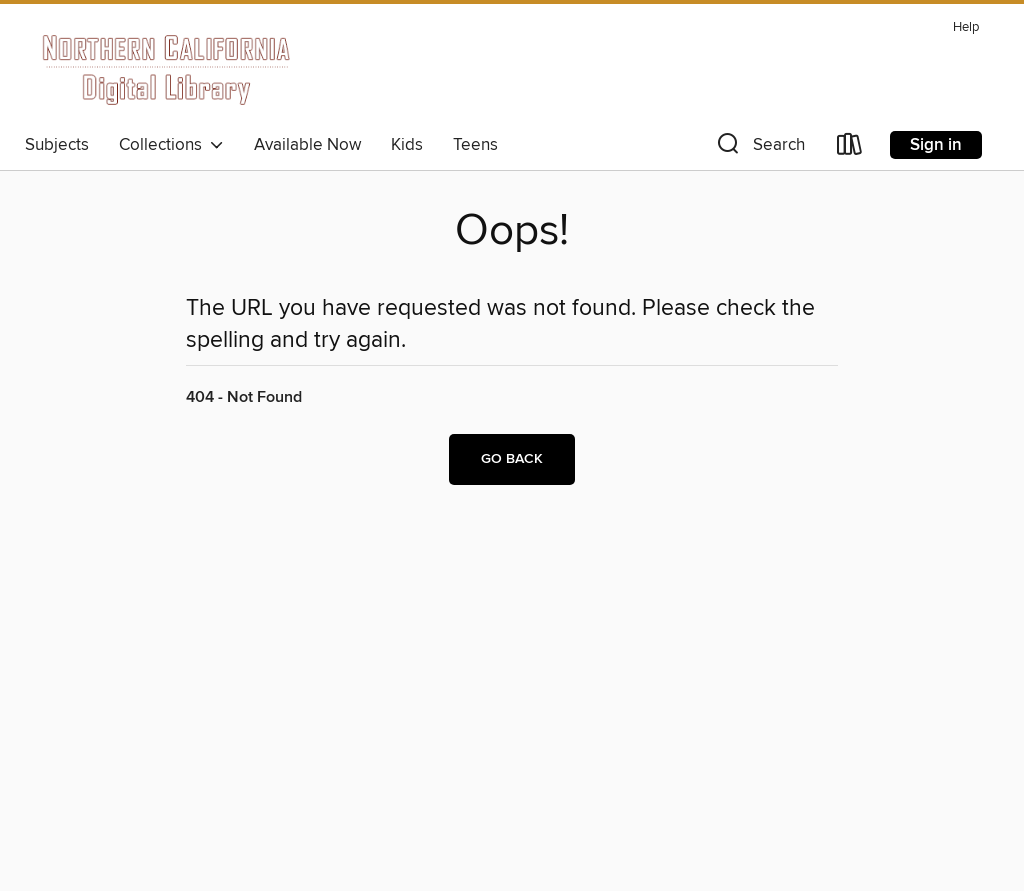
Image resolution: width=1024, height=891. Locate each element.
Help (966, 27)
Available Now (307, 145)
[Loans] (850, 148)
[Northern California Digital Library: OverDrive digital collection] (167, 69)
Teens (475, 145)
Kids (407, 145)
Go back (512, 459)
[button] (759, 148)
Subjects (57, 145)
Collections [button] (171, 145)
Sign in (936, 145)
